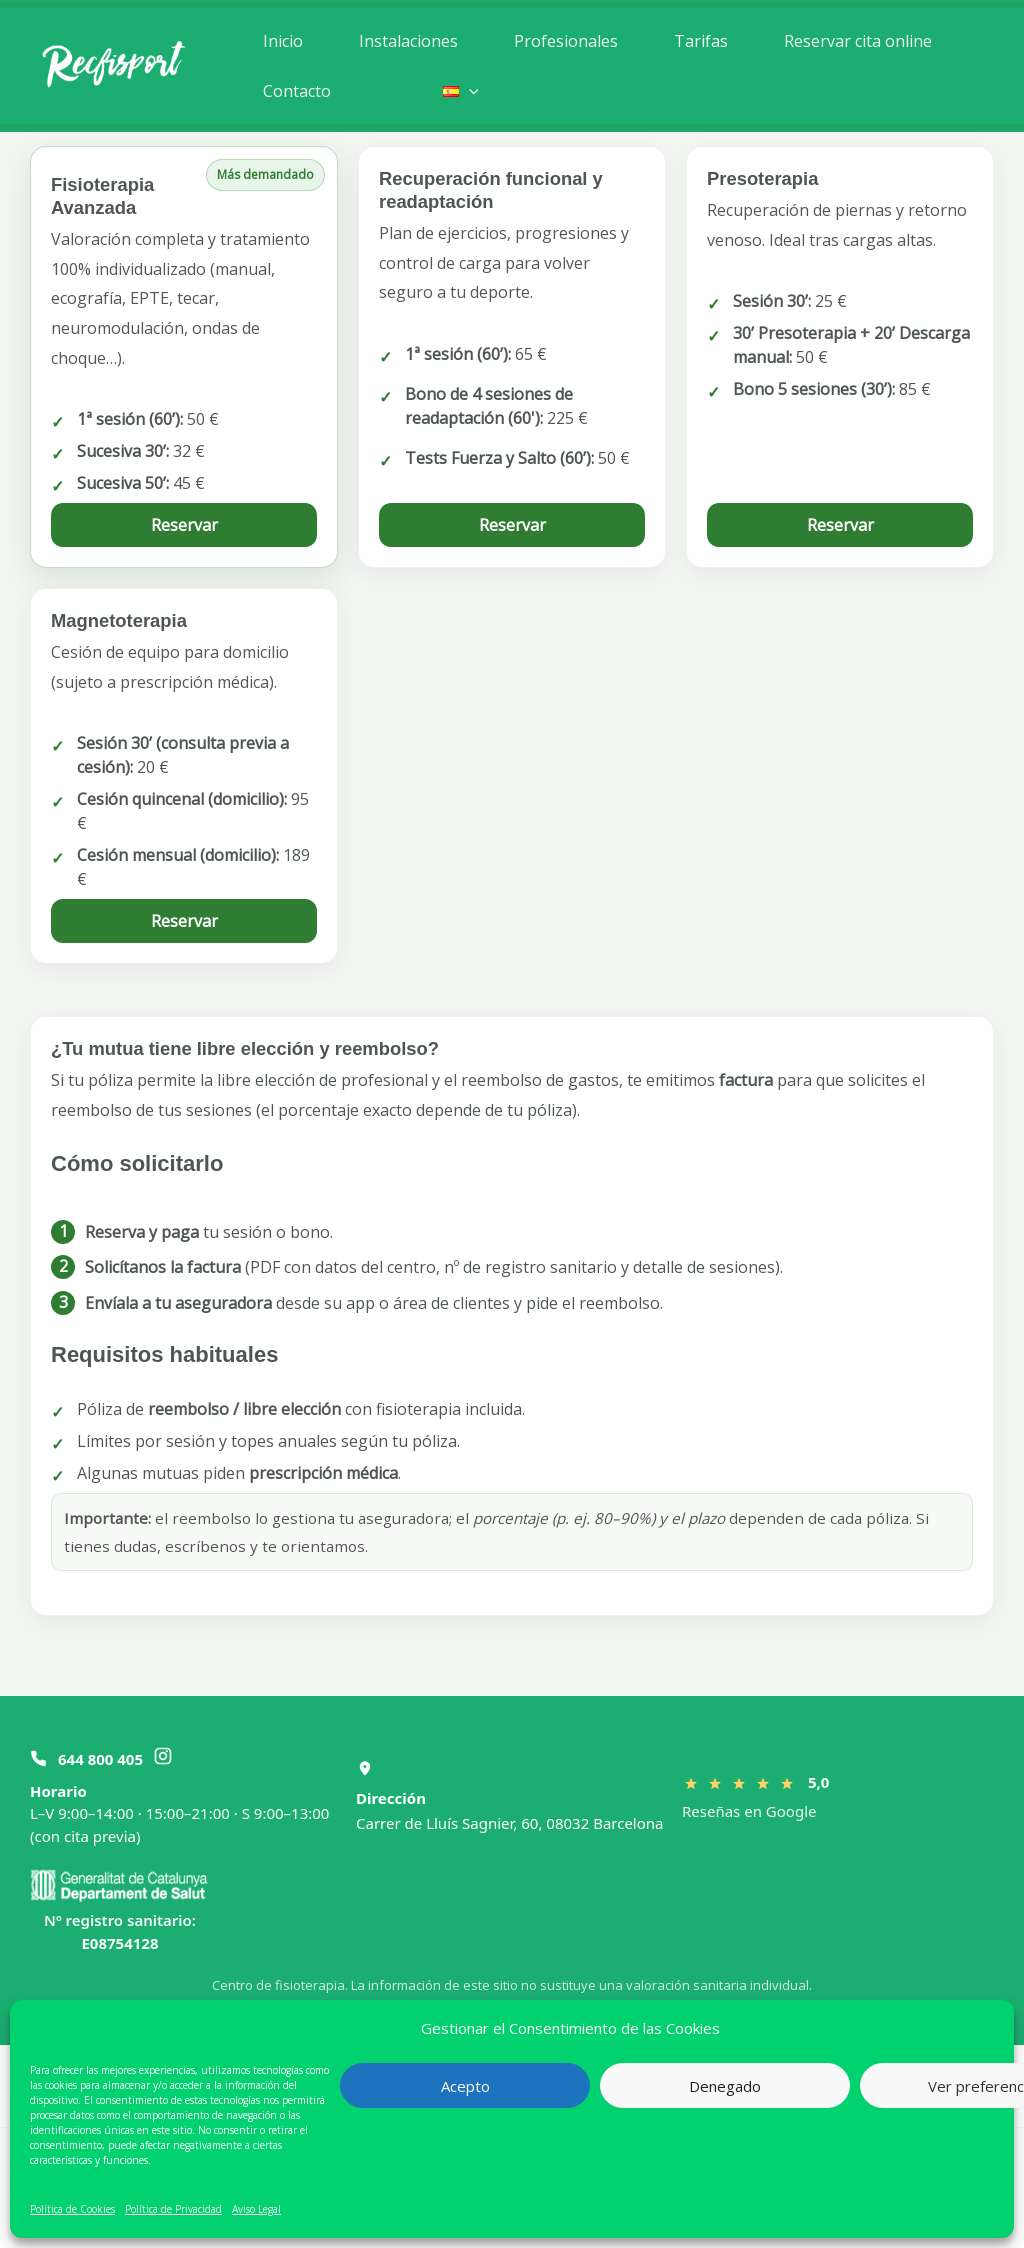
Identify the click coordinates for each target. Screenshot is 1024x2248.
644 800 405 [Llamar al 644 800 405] (100, 1759)
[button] (459, 91)
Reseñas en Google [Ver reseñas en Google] (749, 1811)
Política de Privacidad (173, 2209)
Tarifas (687, 41)
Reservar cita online (840, 41)
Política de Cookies (72, 2209)
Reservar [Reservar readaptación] (512, 525)
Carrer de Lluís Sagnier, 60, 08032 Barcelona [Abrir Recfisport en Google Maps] (510, 1823)
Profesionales (556, 41)
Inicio (281, 41)
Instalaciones (402, 41)
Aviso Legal (256, 2209)
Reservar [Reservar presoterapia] (840, 525)
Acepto (465, 2086)
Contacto (295, 91)
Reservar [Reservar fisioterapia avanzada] (184, 525)
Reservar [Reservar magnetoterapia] (184, 921)
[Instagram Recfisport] (163, 1759)
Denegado (725, 2086)
